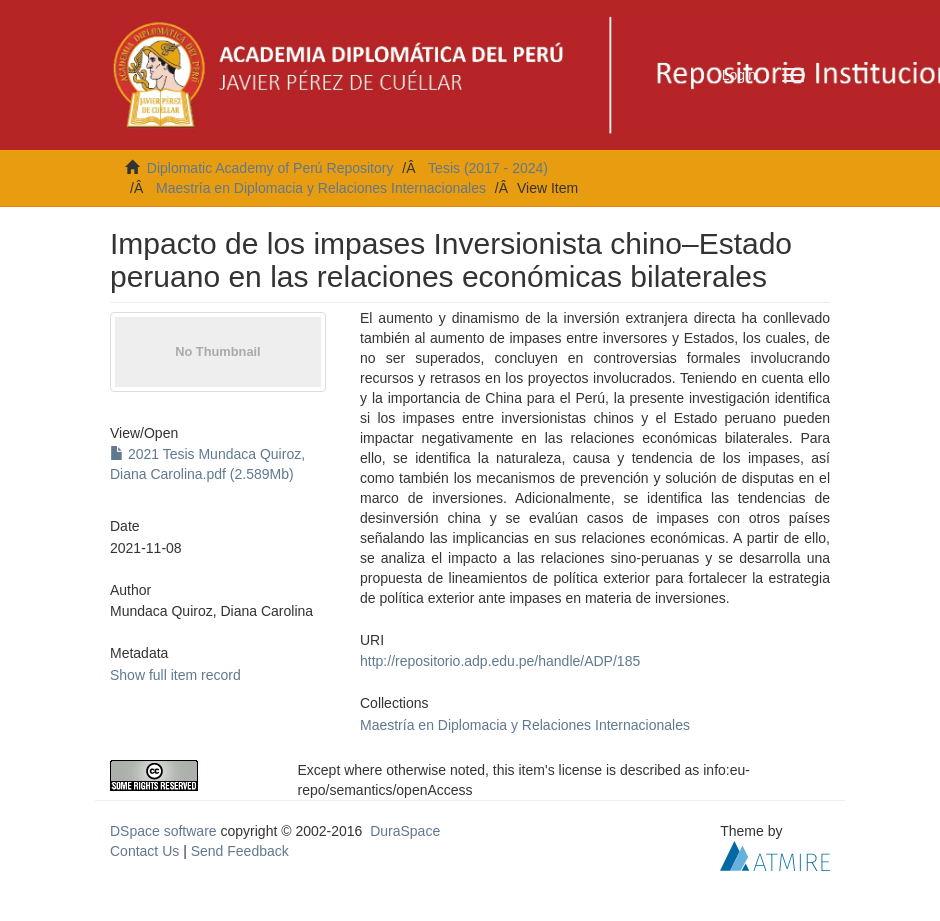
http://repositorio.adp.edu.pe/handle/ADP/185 (500, 661)
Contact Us (144, 851)
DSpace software (163, 831)
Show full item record (175, 675)
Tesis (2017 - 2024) (488, 168)
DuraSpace (405, 831)
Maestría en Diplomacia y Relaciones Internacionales (321, 188)
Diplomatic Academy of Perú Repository (270, 168)
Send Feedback (240, 851)
